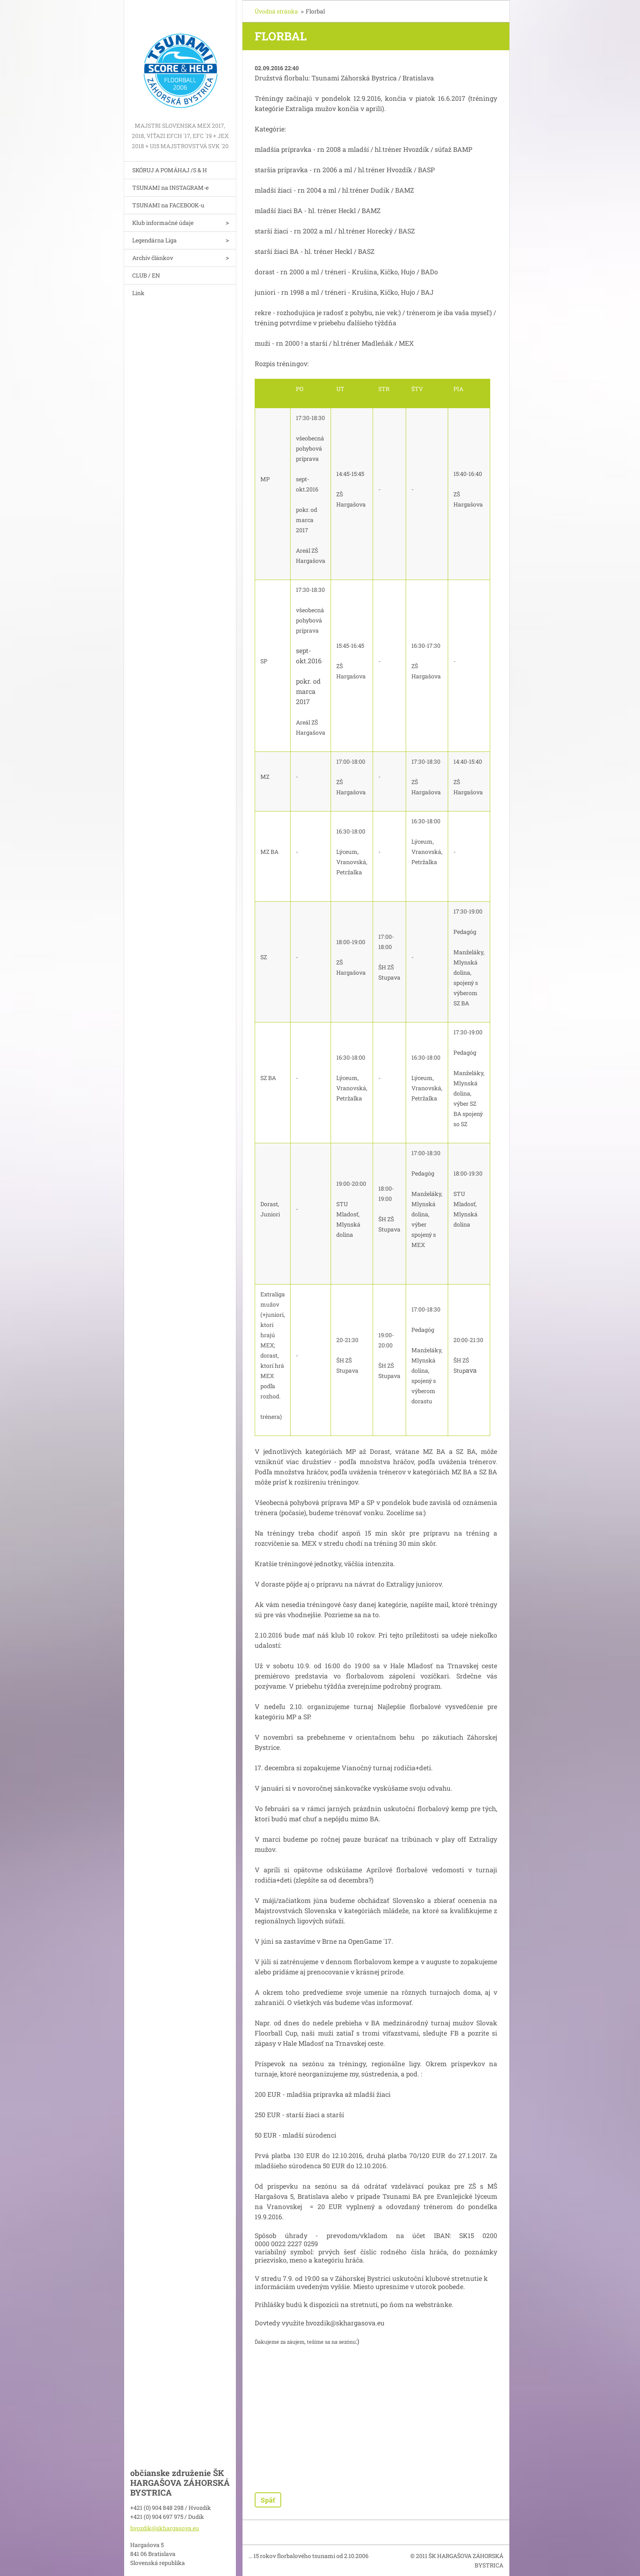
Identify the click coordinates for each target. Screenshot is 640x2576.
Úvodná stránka (276, 11)
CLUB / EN (146, 275)
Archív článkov (152, 258)
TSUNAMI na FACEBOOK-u (168, 205)
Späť (268, 2500)
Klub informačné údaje (162, 223)
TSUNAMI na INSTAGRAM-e (170, 187)
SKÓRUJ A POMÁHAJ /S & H (169, 170)
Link (138, 293)
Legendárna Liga (154, 240)
